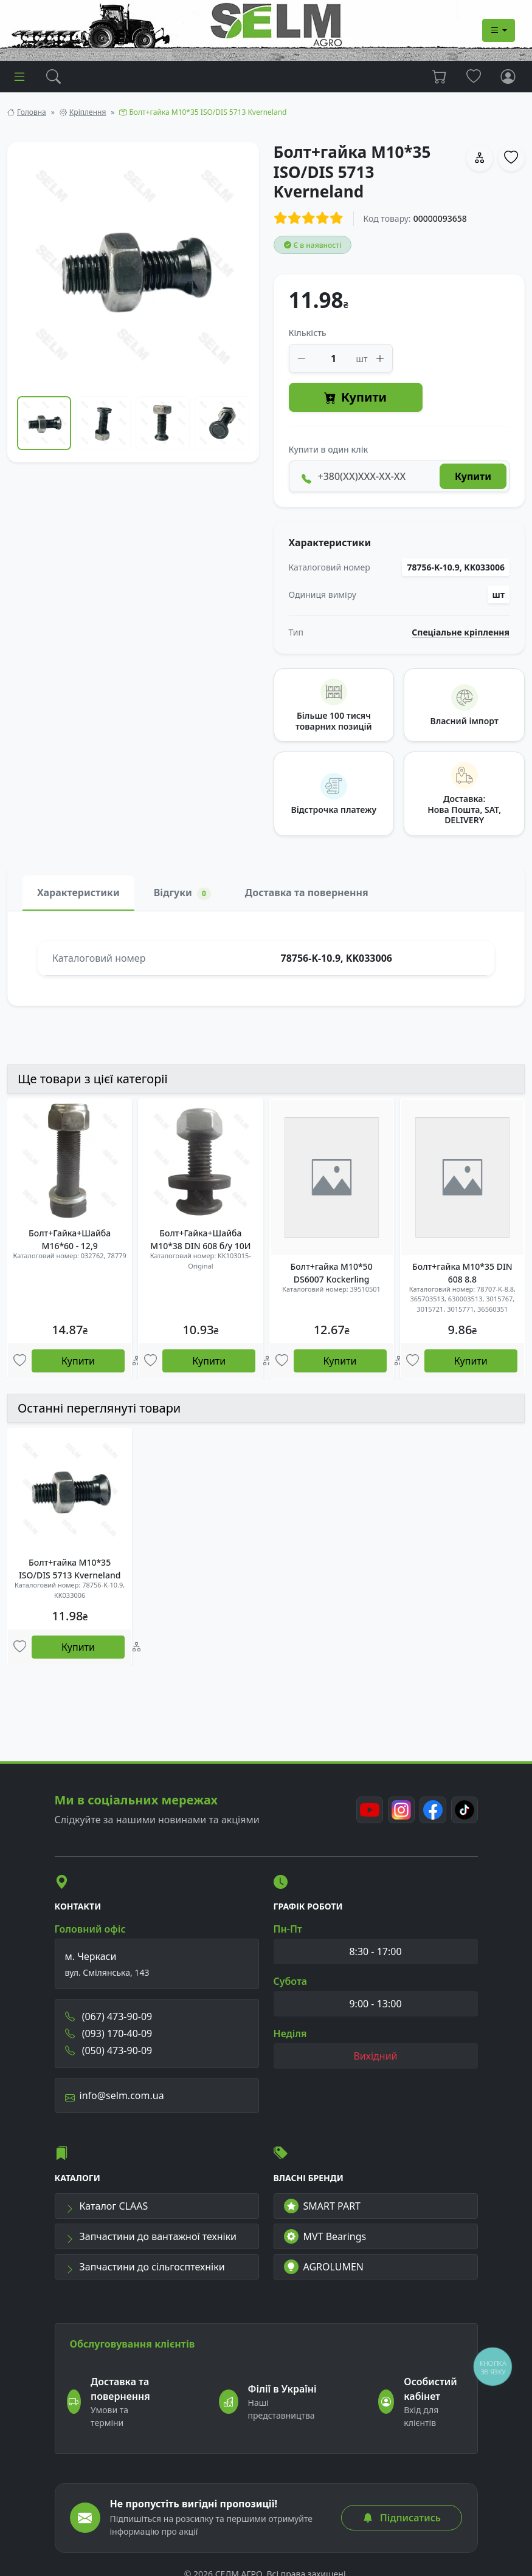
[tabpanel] (266, 958)
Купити (355, 397)
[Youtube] (369, 1810)
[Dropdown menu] (498, 30)
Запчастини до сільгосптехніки (145, 2266)
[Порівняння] (136, 1361)
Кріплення (87, 112)
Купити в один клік (328, 449)
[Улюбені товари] (20, 1361)
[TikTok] (464, 1810)
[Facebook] (433, 1810)
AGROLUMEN (324, 2266)
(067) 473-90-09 (109, 2016)
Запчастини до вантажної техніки (151, 2236)
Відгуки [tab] (182, 893)
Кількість (307, 332)
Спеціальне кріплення (461, 632)
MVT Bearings (325, 2236)
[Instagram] (401, 1810)
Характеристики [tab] (78, 892)
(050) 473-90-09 (109, 2050)
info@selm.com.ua (114, 2095)
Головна (31, 112)
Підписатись (402, 2517)
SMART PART (322, 2206)
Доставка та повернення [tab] (306, 892)
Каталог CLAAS (106, 2206)
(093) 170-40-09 (109, 2033)
